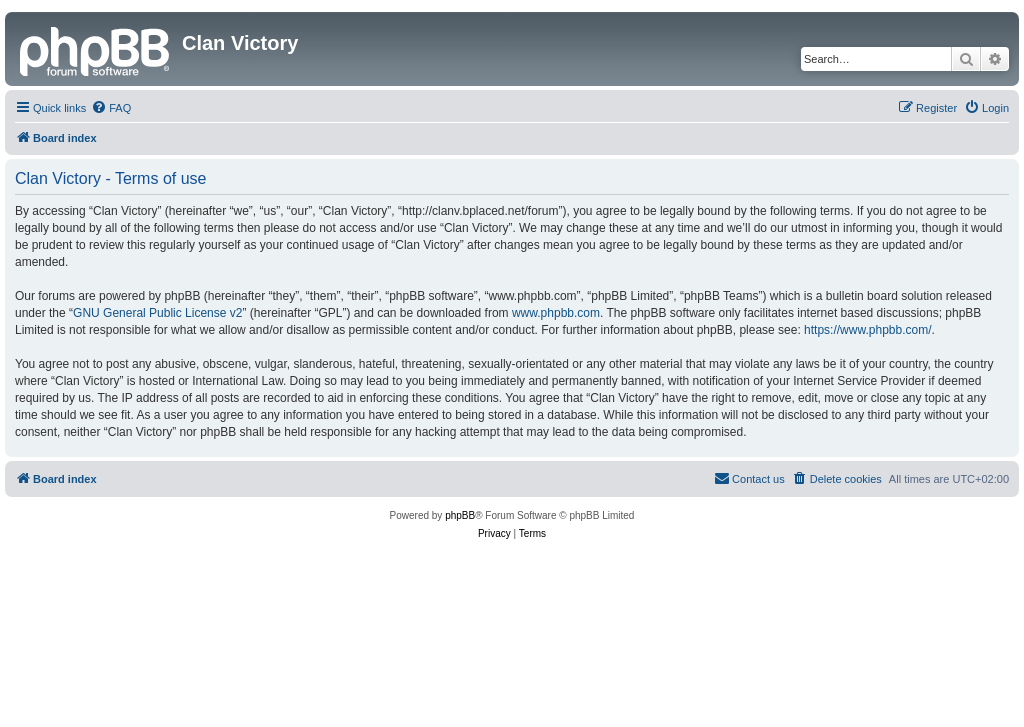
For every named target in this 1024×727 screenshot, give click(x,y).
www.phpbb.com (556, 313)
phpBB (460, 515)
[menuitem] (111, 108)
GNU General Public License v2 (157, 313)
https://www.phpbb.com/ (867, 330)
